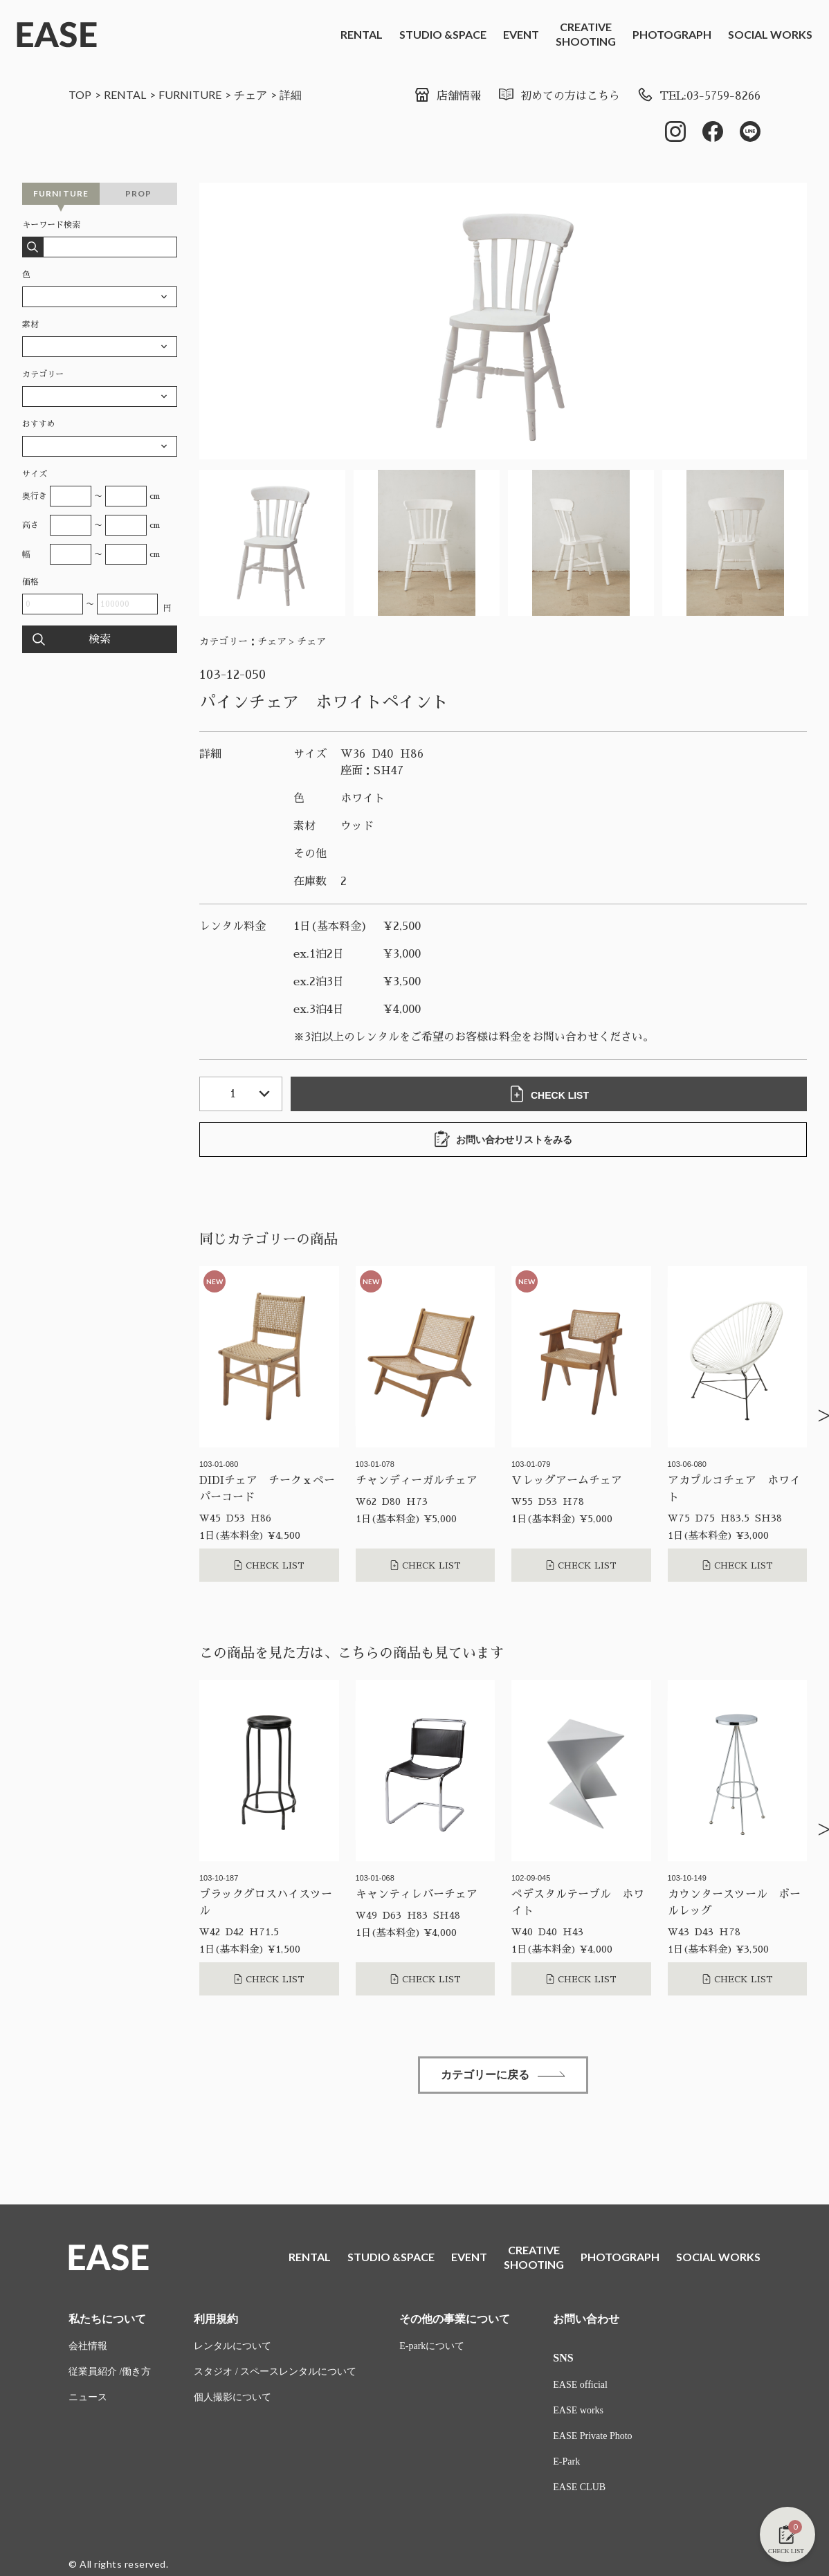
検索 (100, 639)
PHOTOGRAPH (671, 34)
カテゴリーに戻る (503, 2075)
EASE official (580, 2384)
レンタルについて (232, 2346)
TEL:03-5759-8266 (698, 96)
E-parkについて (431, 2346)
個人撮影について (232, 2397)
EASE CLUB (579, 2487)
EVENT (521, 34)
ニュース (88, 2397)
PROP (138, 193)
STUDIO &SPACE (442, 34)
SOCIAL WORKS (770, 34)
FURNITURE (189, 94)
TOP (80, 94)
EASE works (578, 2410)
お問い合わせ (586, 2319)
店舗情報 (447, 96)
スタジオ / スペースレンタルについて (275, 2371)
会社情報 (88, 2346)
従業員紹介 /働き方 (110, 2371)
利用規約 (216, 2319)
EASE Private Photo (592, 2436)
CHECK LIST (549, 1094)
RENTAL (361, 34)
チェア (250, 94)
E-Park (566, 2461)
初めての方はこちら (559, 96)
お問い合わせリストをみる (503, 1139)
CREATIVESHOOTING (586, 34)
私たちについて (107, 2319)
